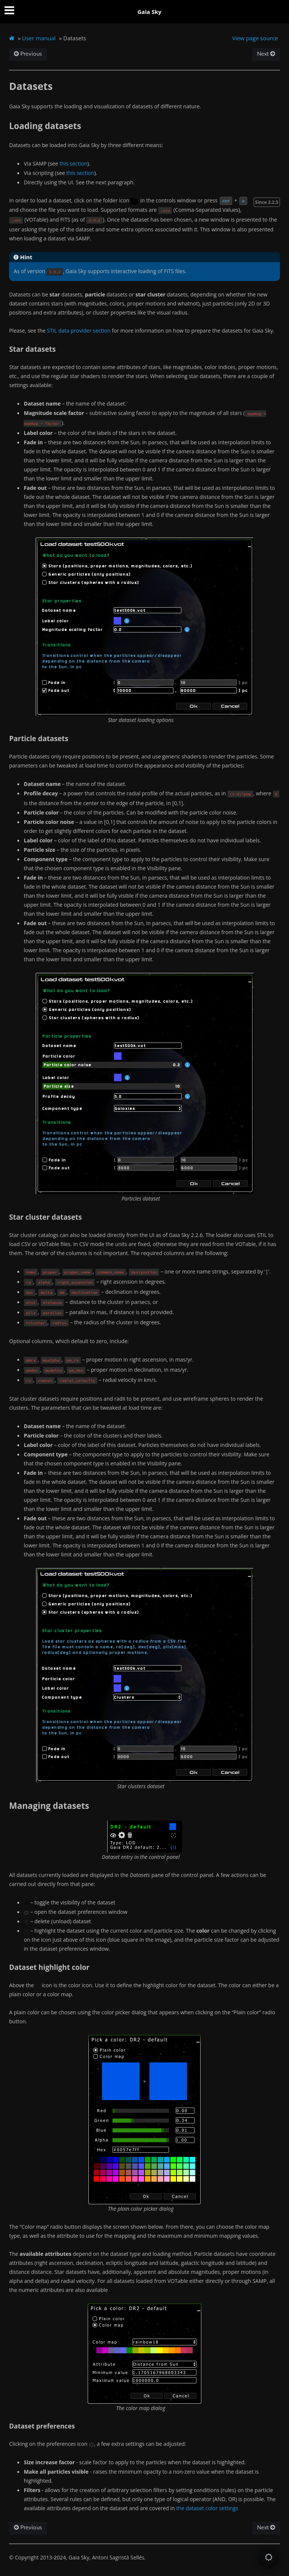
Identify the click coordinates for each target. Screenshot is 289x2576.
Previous (28, 54)
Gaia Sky (149, 11)
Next (266, 54)
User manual (39, 38)
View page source (255, 38)
